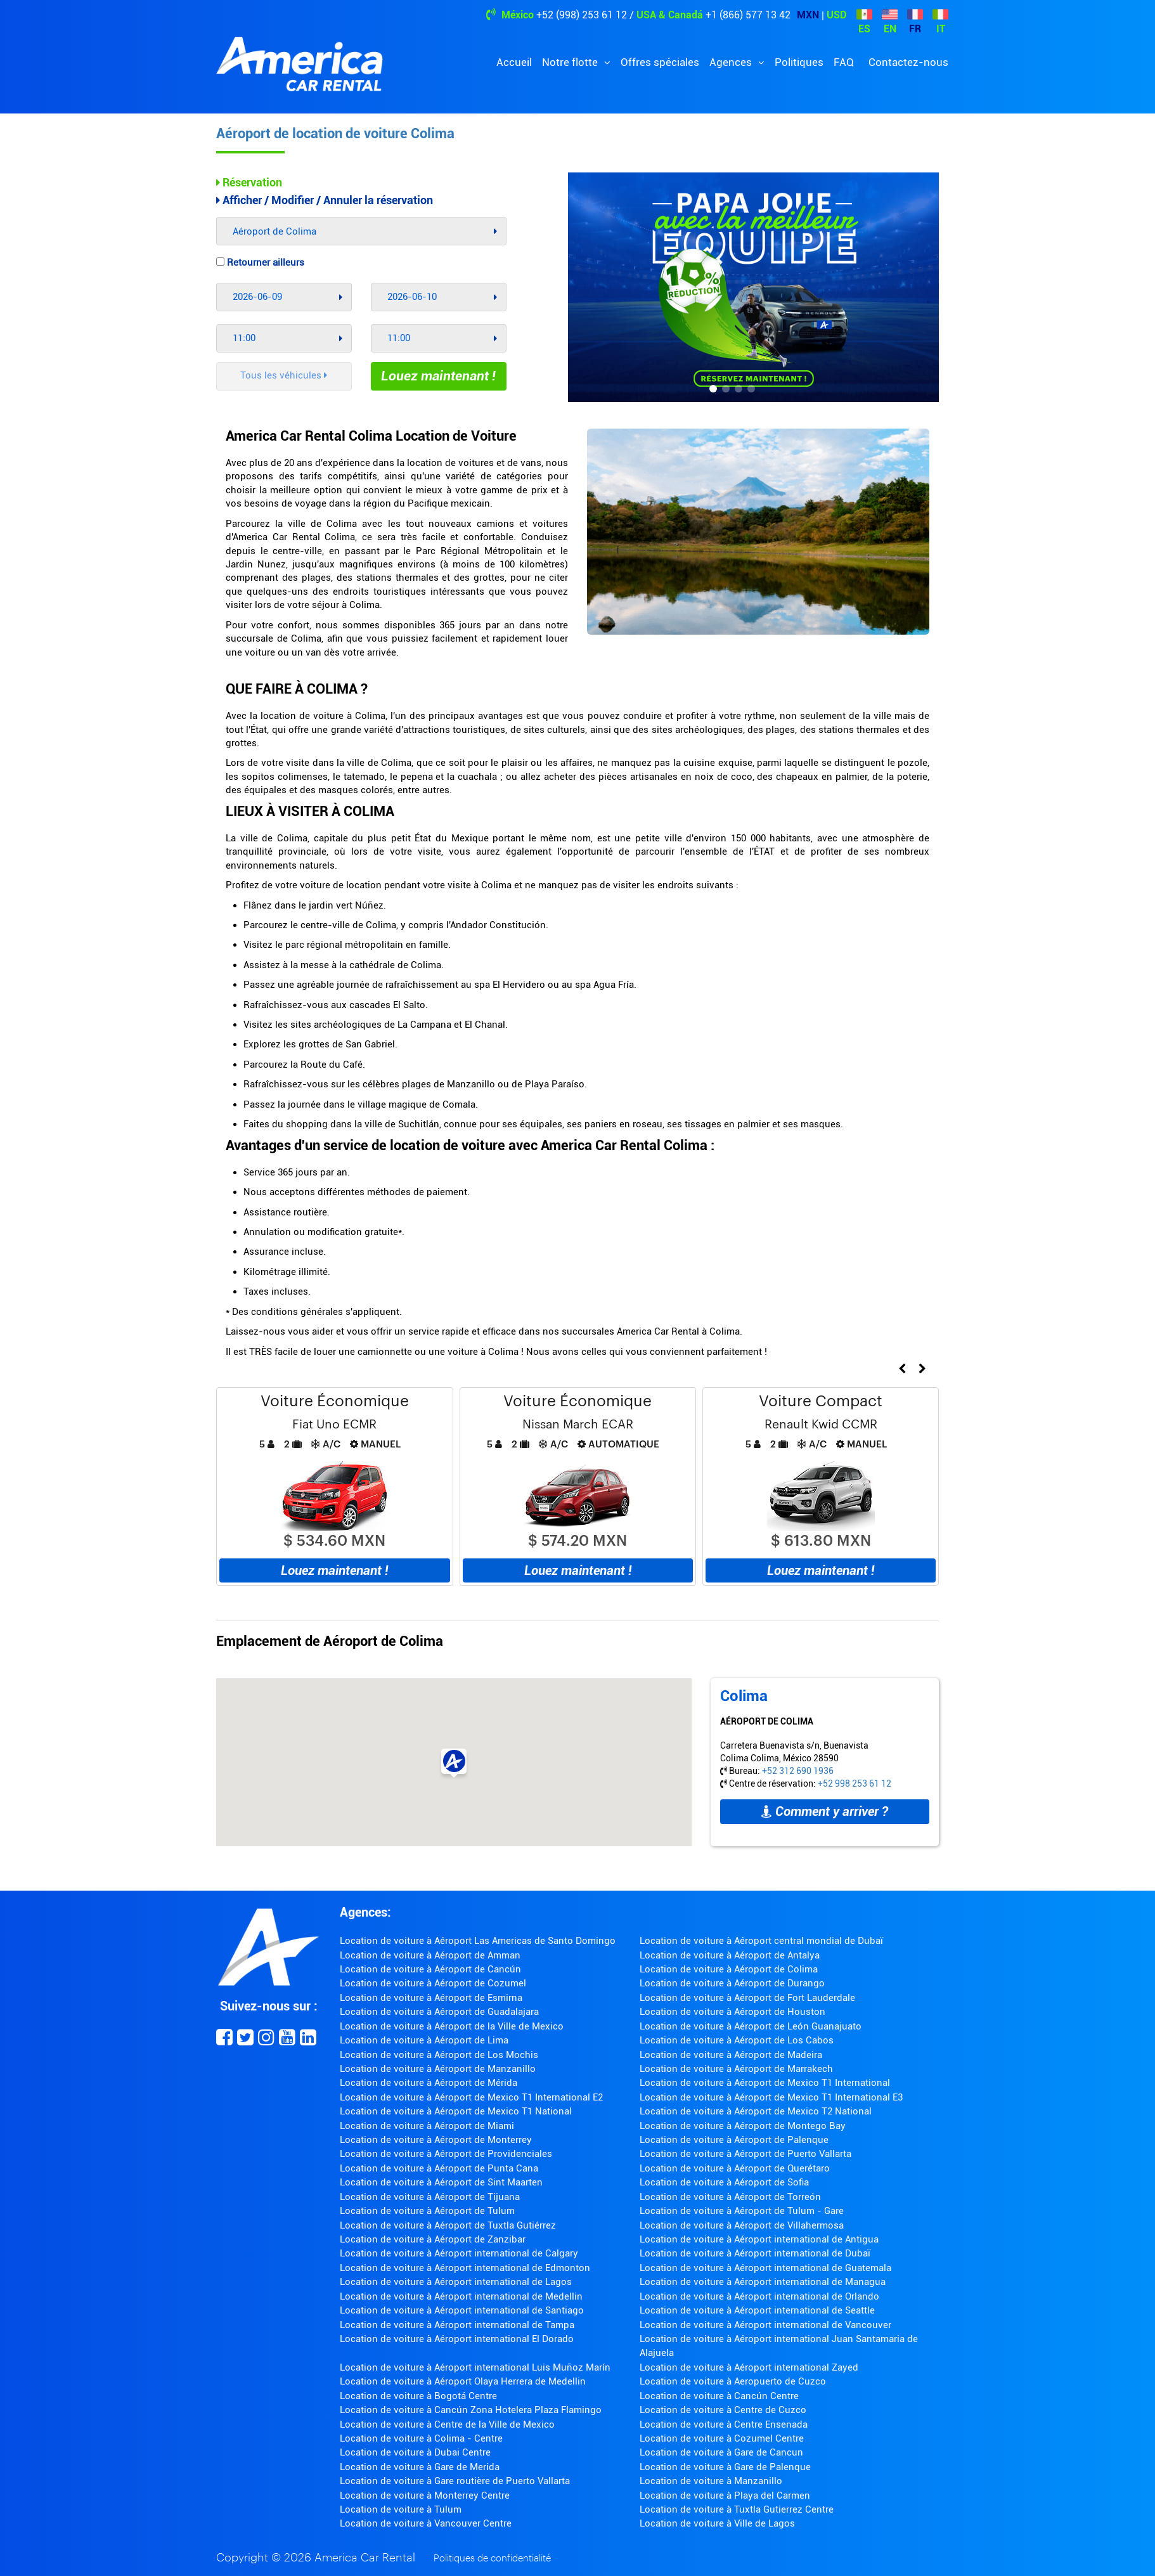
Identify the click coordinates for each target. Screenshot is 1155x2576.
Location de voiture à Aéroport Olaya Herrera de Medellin (463, 2381)
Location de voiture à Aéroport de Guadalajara (439, 2011)
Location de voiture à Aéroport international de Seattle (757, 2310)
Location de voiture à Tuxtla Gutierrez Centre (737, 2509)
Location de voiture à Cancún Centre (719, 2396)
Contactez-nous (908, 62)
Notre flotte (571, 62)
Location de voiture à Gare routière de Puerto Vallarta (455, 2481)
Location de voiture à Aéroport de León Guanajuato (750, 2026)
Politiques (799, 62)
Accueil (514, 62)
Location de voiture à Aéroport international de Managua (763, 2282)
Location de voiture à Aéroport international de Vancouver (765, 2325)
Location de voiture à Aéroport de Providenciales (446, 2153)
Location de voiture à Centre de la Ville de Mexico (447, 2424)
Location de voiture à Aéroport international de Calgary (459, 2253)
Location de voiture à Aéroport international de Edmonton (465, 2268)
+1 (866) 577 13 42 (748, 15)
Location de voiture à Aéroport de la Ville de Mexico (452, 2026)
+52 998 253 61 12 (854, 1783)
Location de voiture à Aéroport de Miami (427, 2126)
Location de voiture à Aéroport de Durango (732, 1983)
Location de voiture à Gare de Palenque (725, 2467)
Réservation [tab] (249, 182)
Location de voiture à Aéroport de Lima (424, 2040)
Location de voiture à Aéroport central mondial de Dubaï (761, 1940)
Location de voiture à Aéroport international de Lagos (456, 2282)
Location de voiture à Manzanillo (711, 2481)
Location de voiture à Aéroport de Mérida (428, 2082)
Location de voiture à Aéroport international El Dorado (457, 2339)
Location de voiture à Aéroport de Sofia (724, 2182)
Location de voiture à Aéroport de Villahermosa (742, 2225)
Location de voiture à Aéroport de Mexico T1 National (456, 2111)
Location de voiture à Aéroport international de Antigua (759, 2239)
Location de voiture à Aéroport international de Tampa (457, 2325)
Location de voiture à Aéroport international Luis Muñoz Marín (475, 2367)
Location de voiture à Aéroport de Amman (430, 1955)
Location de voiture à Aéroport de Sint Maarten (441, 2182)
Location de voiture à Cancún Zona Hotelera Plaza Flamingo (471, 2410)
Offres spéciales (660, 62)
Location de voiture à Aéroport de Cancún (430, 1969)
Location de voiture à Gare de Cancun (721, 2452)
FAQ (844, 62)
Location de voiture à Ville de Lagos (717, 2523)
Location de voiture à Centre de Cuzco (723, 2410)
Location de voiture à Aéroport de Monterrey (436, 2140)
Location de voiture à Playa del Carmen (725, 2495)
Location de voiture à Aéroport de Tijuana (430, 2197)
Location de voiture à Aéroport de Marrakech (736, 2068)
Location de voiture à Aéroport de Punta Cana (439, 2168)
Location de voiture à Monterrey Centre (425, 2495)
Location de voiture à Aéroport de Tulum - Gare (742, 2211)
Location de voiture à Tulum (400, 2509)
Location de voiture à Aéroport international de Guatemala (765, 2268)
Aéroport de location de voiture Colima (335, 133)
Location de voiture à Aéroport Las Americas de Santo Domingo (478, 1940)
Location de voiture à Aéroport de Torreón (730, 2197)
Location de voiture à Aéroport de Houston (732, 2011)
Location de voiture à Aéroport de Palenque (734, 2140)
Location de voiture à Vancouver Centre (426, 2523)
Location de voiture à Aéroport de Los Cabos (737, 2040)
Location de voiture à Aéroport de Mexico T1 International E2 (471, 2097)
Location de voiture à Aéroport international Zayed (749, 2367)
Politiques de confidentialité (492, 2558)
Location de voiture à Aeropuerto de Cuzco (733, 2381)
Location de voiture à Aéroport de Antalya (730, 1955)
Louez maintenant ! (438, 376)
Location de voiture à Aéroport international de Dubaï (755, 2253)
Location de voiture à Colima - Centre (421, 2438)
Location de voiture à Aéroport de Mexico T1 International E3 (771, 2097)
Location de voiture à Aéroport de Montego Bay (743, 2126)
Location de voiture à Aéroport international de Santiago (462, 2310)
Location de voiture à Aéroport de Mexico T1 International (765, 2082)
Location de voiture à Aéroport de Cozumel (433, 1983)
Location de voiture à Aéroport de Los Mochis (439, 2055)
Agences (731, 62)
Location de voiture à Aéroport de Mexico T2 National (756, 2111)
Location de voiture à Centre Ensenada (724, 2424)
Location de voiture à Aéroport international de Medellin (461, 2296)
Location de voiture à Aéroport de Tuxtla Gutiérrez (448, 2225)
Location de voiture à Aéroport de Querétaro (735, 2168)
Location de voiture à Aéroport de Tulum (427, 2211)
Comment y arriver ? (824, 1811)
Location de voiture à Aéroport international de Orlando (759, 2296)
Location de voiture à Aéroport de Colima (729, 1969)
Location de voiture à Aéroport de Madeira (731, 2055)
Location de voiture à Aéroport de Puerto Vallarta (745, 2153)
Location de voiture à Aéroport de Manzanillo (438, 2068)
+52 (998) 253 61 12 (581, 15)
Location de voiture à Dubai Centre (415, 2452)
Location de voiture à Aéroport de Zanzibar (433, 2239)
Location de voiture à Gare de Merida (420, 2467)
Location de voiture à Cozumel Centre (722, 2438)
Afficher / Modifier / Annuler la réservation (324, 200)
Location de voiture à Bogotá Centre (418, 2396)
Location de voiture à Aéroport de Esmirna (431, 1997)
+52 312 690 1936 (798, 1771)
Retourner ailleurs (260, 262)
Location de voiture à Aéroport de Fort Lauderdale (747, 1997)
